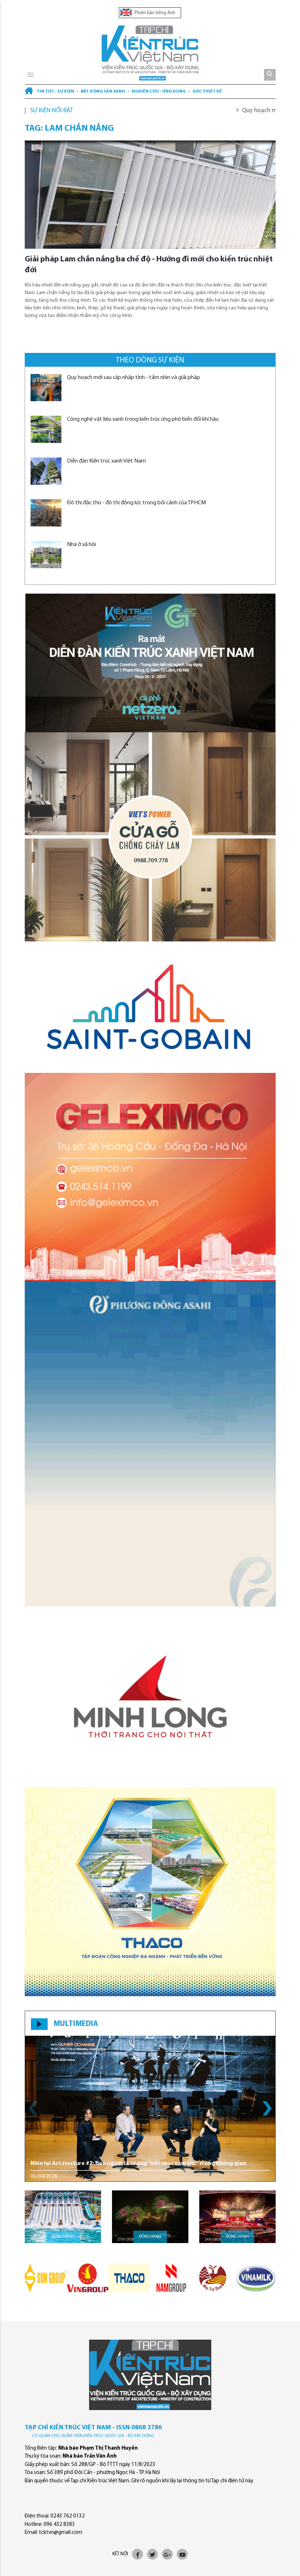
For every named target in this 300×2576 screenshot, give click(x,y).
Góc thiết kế (207, 91)
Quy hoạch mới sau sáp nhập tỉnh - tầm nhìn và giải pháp (133, 378)
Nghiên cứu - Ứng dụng (159, 91)
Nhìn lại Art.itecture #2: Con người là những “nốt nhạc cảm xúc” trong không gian (138, 2163)
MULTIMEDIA (75, 2024)
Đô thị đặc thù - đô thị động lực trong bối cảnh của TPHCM (136, 503)
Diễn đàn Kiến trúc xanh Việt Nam (106, 461)
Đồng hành (63, 2237)
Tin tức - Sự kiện (55, 91)
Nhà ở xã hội (81, 545)
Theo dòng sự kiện (150, 360)
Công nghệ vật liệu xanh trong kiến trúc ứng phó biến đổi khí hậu (143, 419)
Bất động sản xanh (103, 91)
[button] (267, 2108)
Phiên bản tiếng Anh (147, 12)
